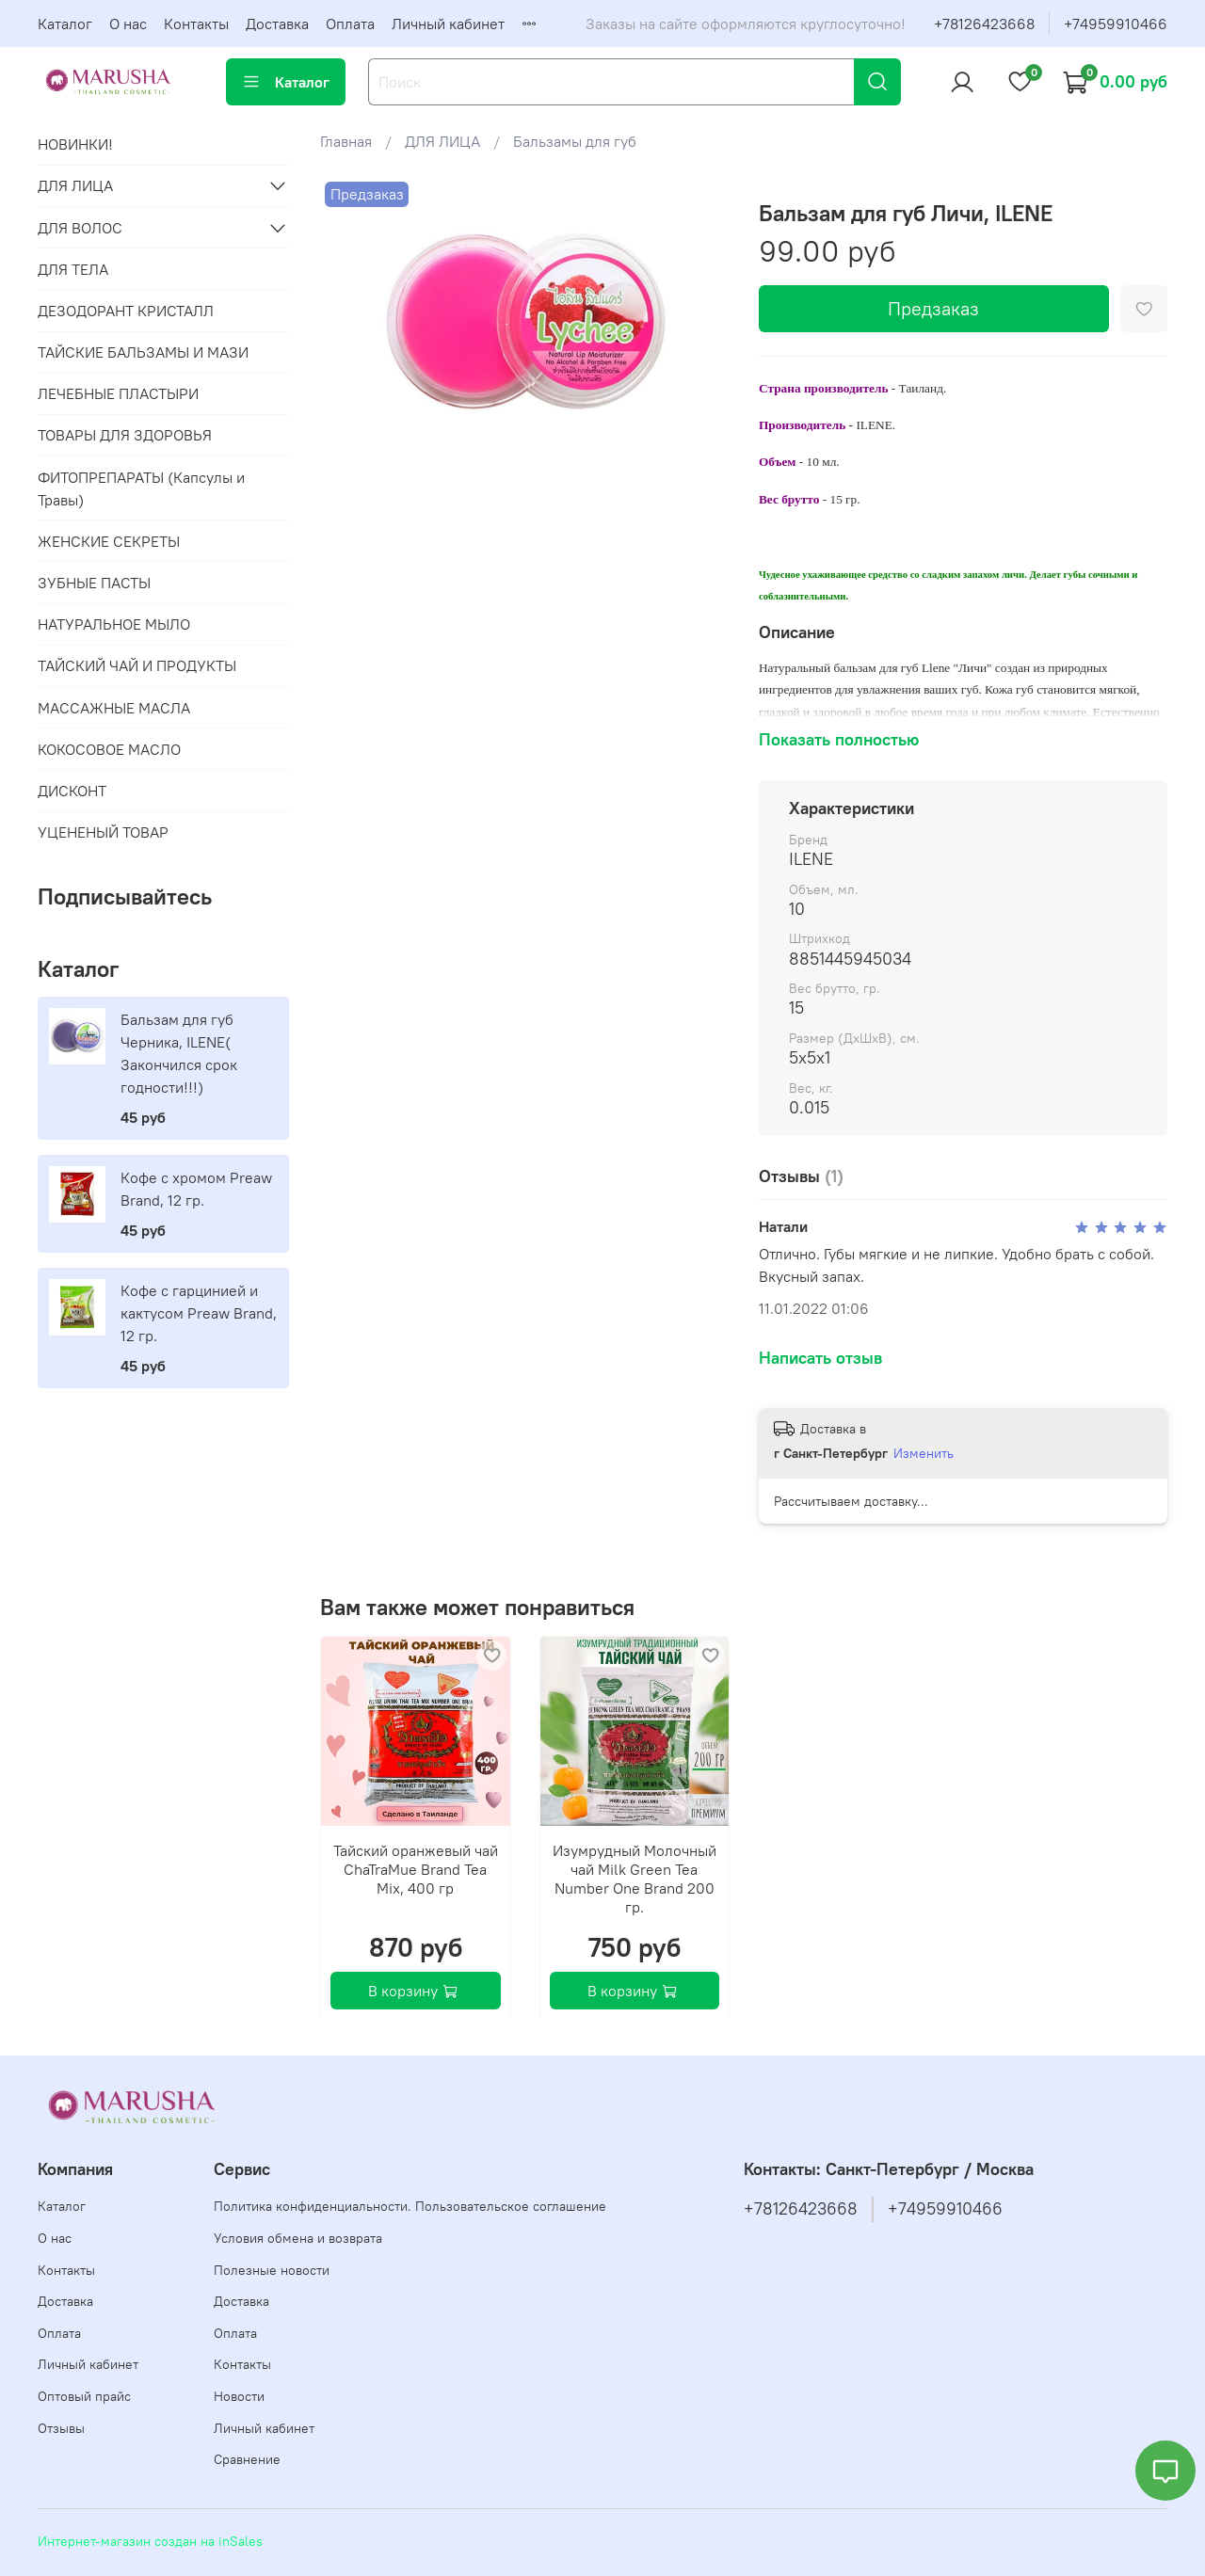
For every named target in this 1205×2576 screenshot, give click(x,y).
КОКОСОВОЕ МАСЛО (109, 749)
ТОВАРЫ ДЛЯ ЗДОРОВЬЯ (125, 434)
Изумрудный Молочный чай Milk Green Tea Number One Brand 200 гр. (634, 1877)
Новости (239, 2396)
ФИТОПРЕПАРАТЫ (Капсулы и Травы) (141, 488)
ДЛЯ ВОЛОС (80, 227)
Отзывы (61, 2428)
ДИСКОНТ (72, 790)
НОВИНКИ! (75, 144)
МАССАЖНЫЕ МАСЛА (114, 707)
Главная (346, 141)
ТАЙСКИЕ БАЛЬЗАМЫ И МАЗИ (143, 352)
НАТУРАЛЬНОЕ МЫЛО (114, 624)
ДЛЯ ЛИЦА (442, 141)
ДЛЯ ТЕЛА (73, 269)
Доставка (277, 23)
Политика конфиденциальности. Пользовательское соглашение (410, 2206)
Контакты (196, 23)
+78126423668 (984, 23)
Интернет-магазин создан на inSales (150, 2541)
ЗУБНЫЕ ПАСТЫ (94, 582)
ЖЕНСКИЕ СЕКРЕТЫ (109, 541)
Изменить (923, 1453)
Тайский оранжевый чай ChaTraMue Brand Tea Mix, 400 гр (415, 1868)
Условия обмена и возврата (298, 2238)
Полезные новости (271, 2270)
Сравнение (247, 2459)
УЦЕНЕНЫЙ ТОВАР (103, 832)
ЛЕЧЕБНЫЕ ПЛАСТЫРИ (118, 393)
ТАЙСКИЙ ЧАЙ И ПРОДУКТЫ (137, 665)
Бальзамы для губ (574, 141)
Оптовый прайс (84, 2396)
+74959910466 (1115, 23)
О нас (128, 23)
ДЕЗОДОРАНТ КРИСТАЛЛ (126, 310)
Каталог (65, 23)
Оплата (350, 23)
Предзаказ (933, 308)
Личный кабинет (448, 23)
